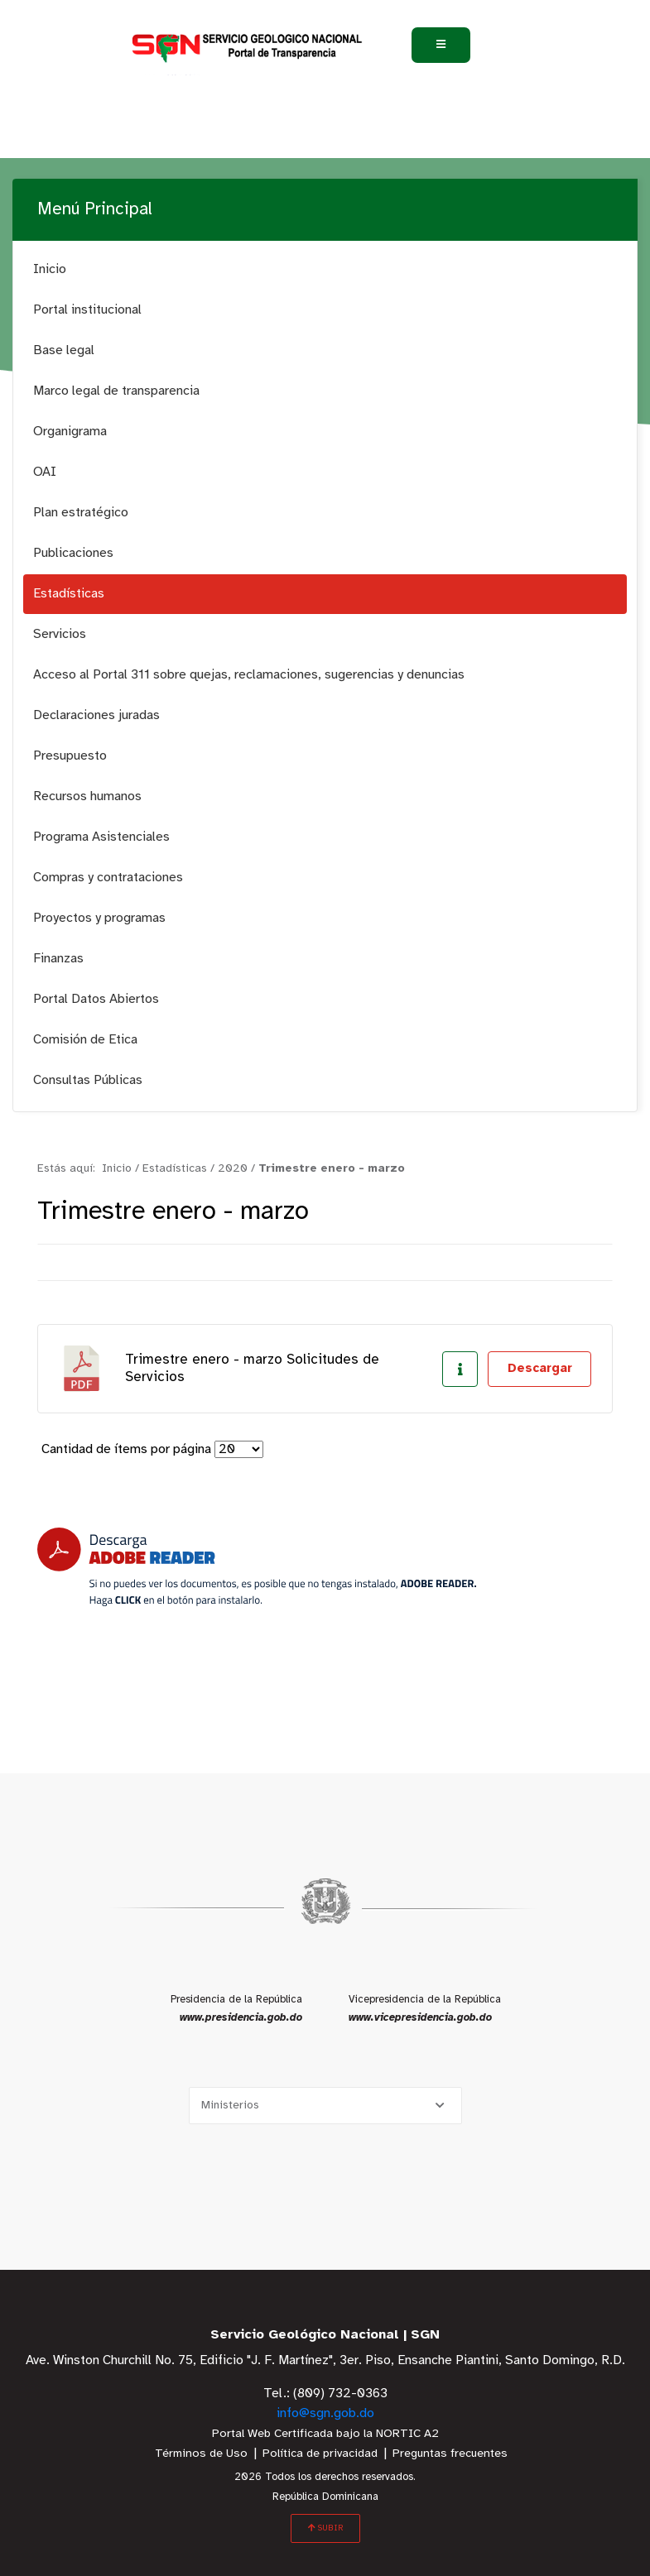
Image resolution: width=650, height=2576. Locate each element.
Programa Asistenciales (101, 837)
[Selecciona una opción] (325, 2105)
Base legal (63, 350)
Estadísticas (68, 594)
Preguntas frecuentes (450, 2454)
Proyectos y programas (99, 918)
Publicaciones (73, 553)
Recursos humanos (87, 796)
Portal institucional (87, 310)
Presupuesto (70, 756)
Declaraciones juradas (96, 715)
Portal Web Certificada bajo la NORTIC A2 (325, 2434)
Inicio (49, 269)
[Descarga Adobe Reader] (256, 1567)
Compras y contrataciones (108, 878)
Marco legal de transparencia (116, 391)
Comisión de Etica (85, 1040)
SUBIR (325, 2528)
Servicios (59, 634)
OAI (44, 472)
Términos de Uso (201, 2454)
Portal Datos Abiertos (96, 999)
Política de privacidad (320, 2454)
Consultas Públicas (87, 1080)
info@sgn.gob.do (325, 2413)
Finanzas (58, 959)
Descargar (540, 1368)
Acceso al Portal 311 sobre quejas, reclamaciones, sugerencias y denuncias (249, 675)
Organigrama (70, 432)
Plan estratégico (80, 513)
